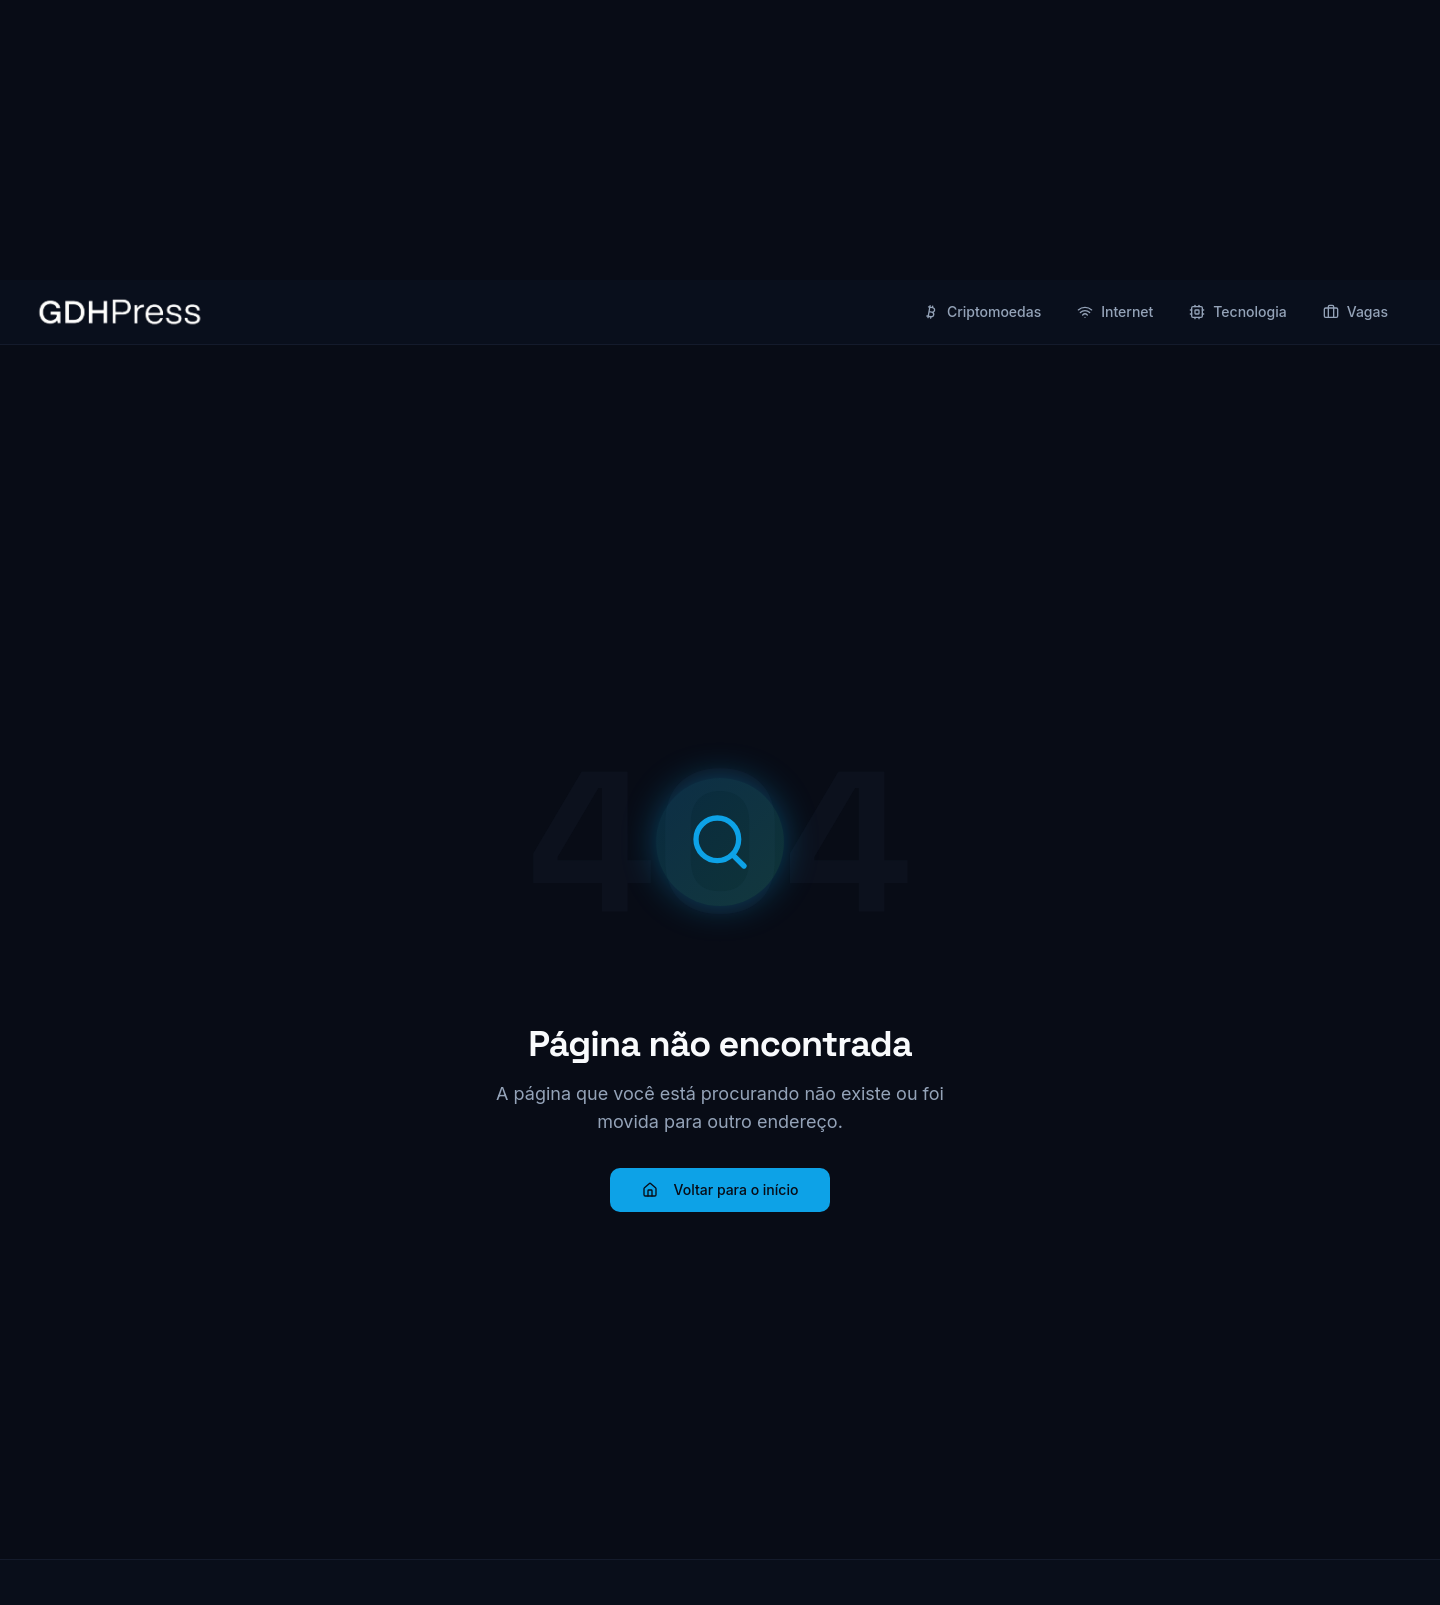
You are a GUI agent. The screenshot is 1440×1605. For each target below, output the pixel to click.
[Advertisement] (720, 140)
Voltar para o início (720, 1189)
